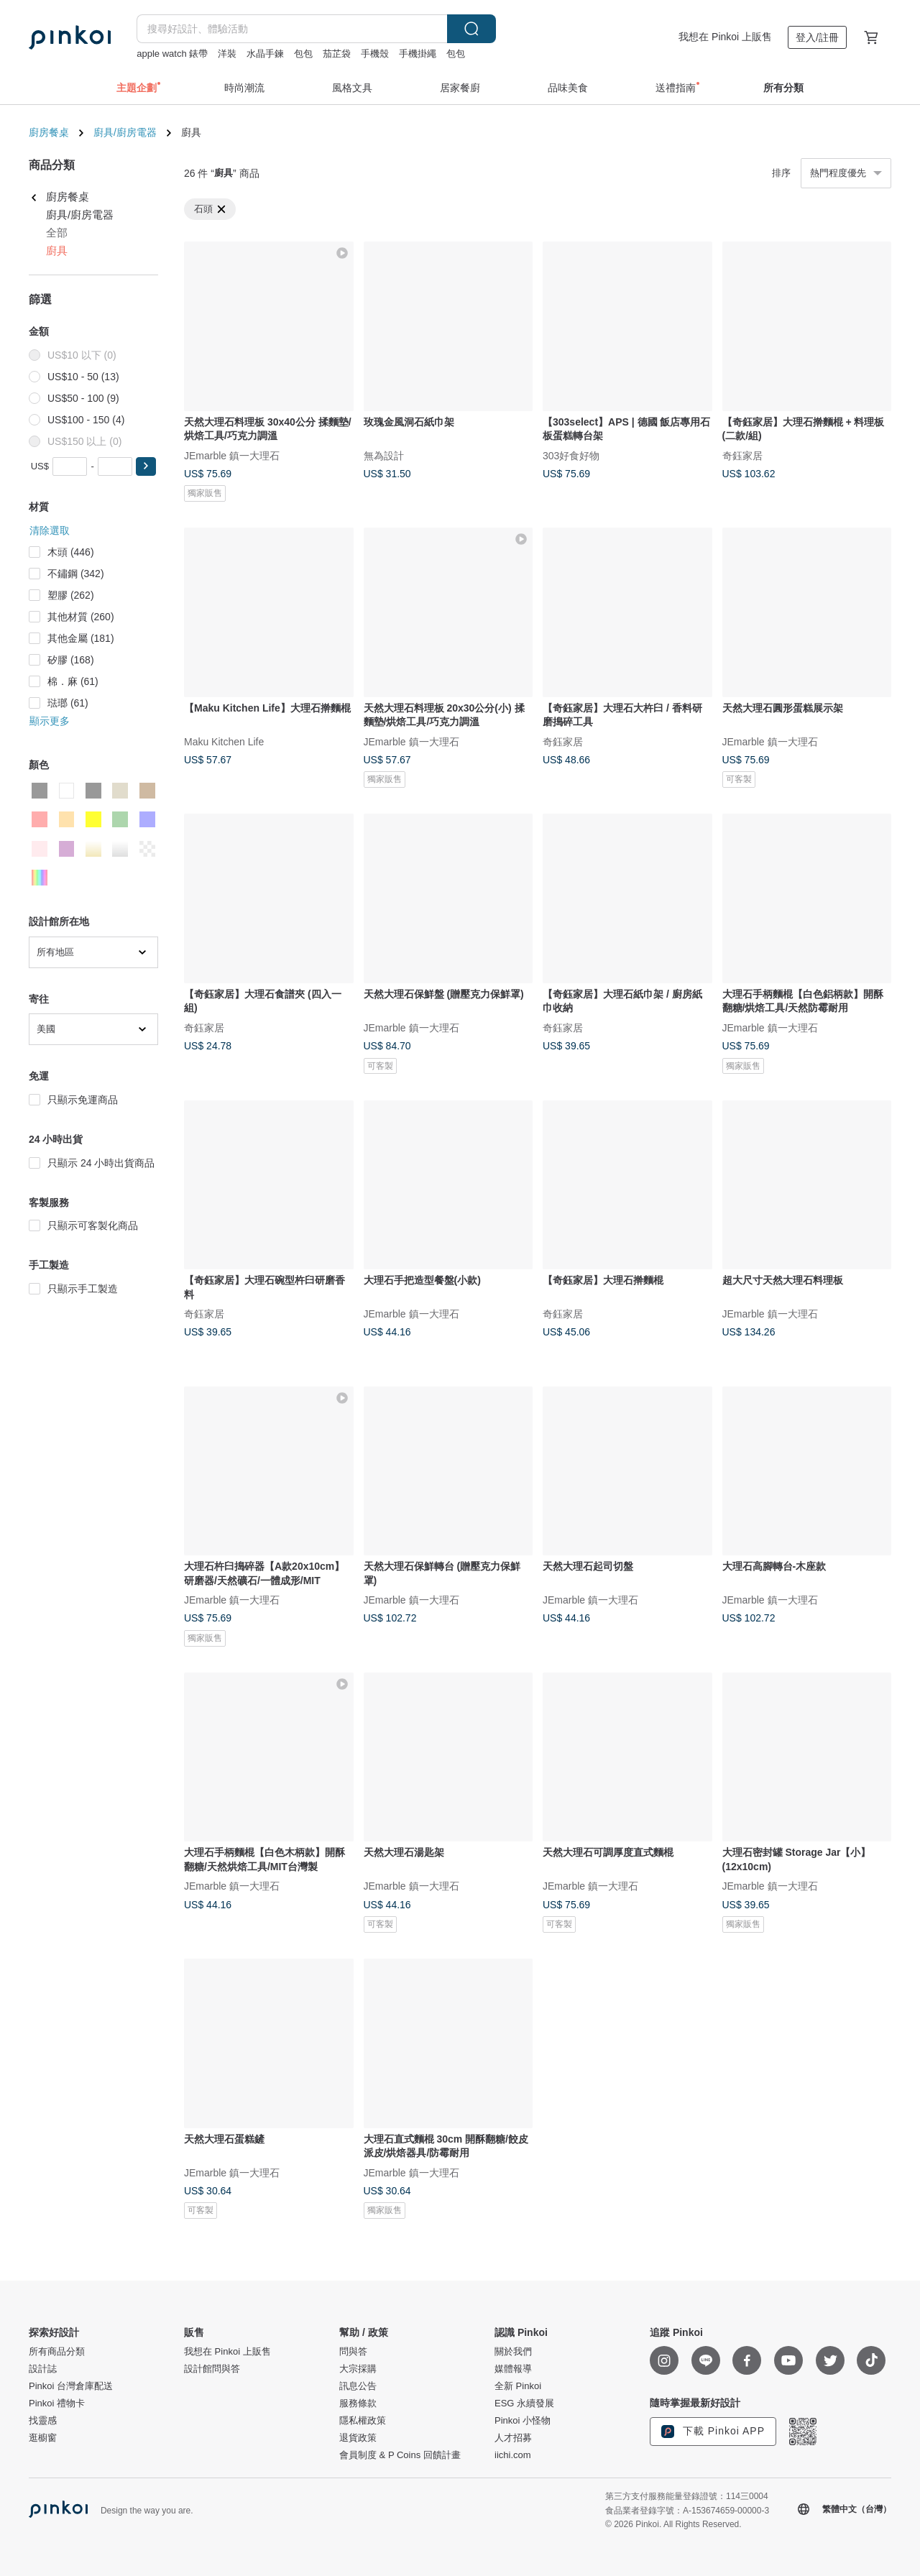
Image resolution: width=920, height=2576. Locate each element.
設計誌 (43, 2369)
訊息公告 (358, 2386)
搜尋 (471, 28)
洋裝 (227, 53)
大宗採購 (358, 2369)
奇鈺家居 (742, 455)
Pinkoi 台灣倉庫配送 (71, 2386)
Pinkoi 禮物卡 (57, 2403)
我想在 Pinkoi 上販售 (725, 36)
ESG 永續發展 (524, 2403)
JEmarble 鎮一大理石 (232, 455)
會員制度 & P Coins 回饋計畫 (400, 2455)
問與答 (353, 2352)
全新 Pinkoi (517, 2386)
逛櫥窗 (43, 2438)
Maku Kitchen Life (224, 741)
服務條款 (358, 2403)
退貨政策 (358, 2438)
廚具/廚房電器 (125, 132)
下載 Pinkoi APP (713, 2431)
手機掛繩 (417, 53)
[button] (146, 466)
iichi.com (512, 2455)
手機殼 (375, 53)
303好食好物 (571, 455)
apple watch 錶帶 (172, 53)
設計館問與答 (212, 2369)
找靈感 (43, 2421)
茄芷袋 (337, 53)
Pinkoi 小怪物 (522, 2421)
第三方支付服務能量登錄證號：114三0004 (686, 2496)
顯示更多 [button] (49, 721)
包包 (303, 53)
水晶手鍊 (265, 53)
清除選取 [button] (49, 530)
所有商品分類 (57, 2352)
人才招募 (513, 2438)
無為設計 (384, 455)
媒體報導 (513, 2369)
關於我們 (513, 2352)
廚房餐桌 (49, 132)
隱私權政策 (362, 2421)
